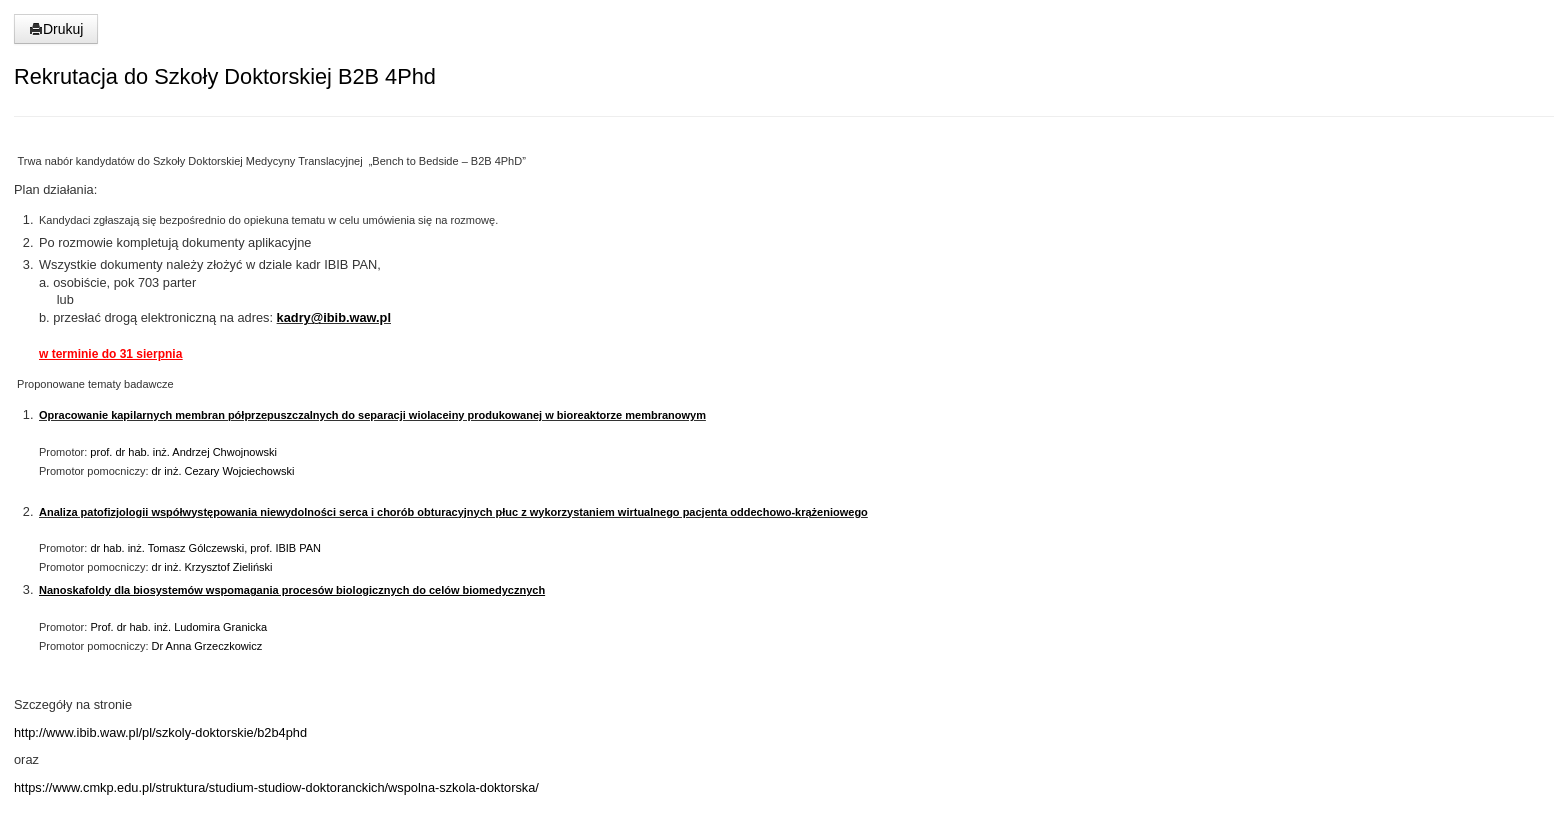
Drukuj (56, 29)
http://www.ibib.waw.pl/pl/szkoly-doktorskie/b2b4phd (160, 732)
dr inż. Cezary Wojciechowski (223, 471)
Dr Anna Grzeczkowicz (207, 646)
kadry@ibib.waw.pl (334, 317)
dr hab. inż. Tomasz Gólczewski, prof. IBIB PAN (205, 548)
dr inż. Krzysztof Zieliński (210, 567)
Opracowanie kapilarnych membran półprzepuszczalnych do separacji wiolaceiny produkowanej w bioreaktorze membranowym (372, 415)
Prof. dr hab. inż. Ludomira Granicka (178, 627)
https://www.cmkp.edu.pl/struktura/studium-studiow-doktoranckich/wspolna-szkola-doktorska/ (276, 787)
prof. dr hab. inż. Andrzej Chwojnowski (183, 452)
